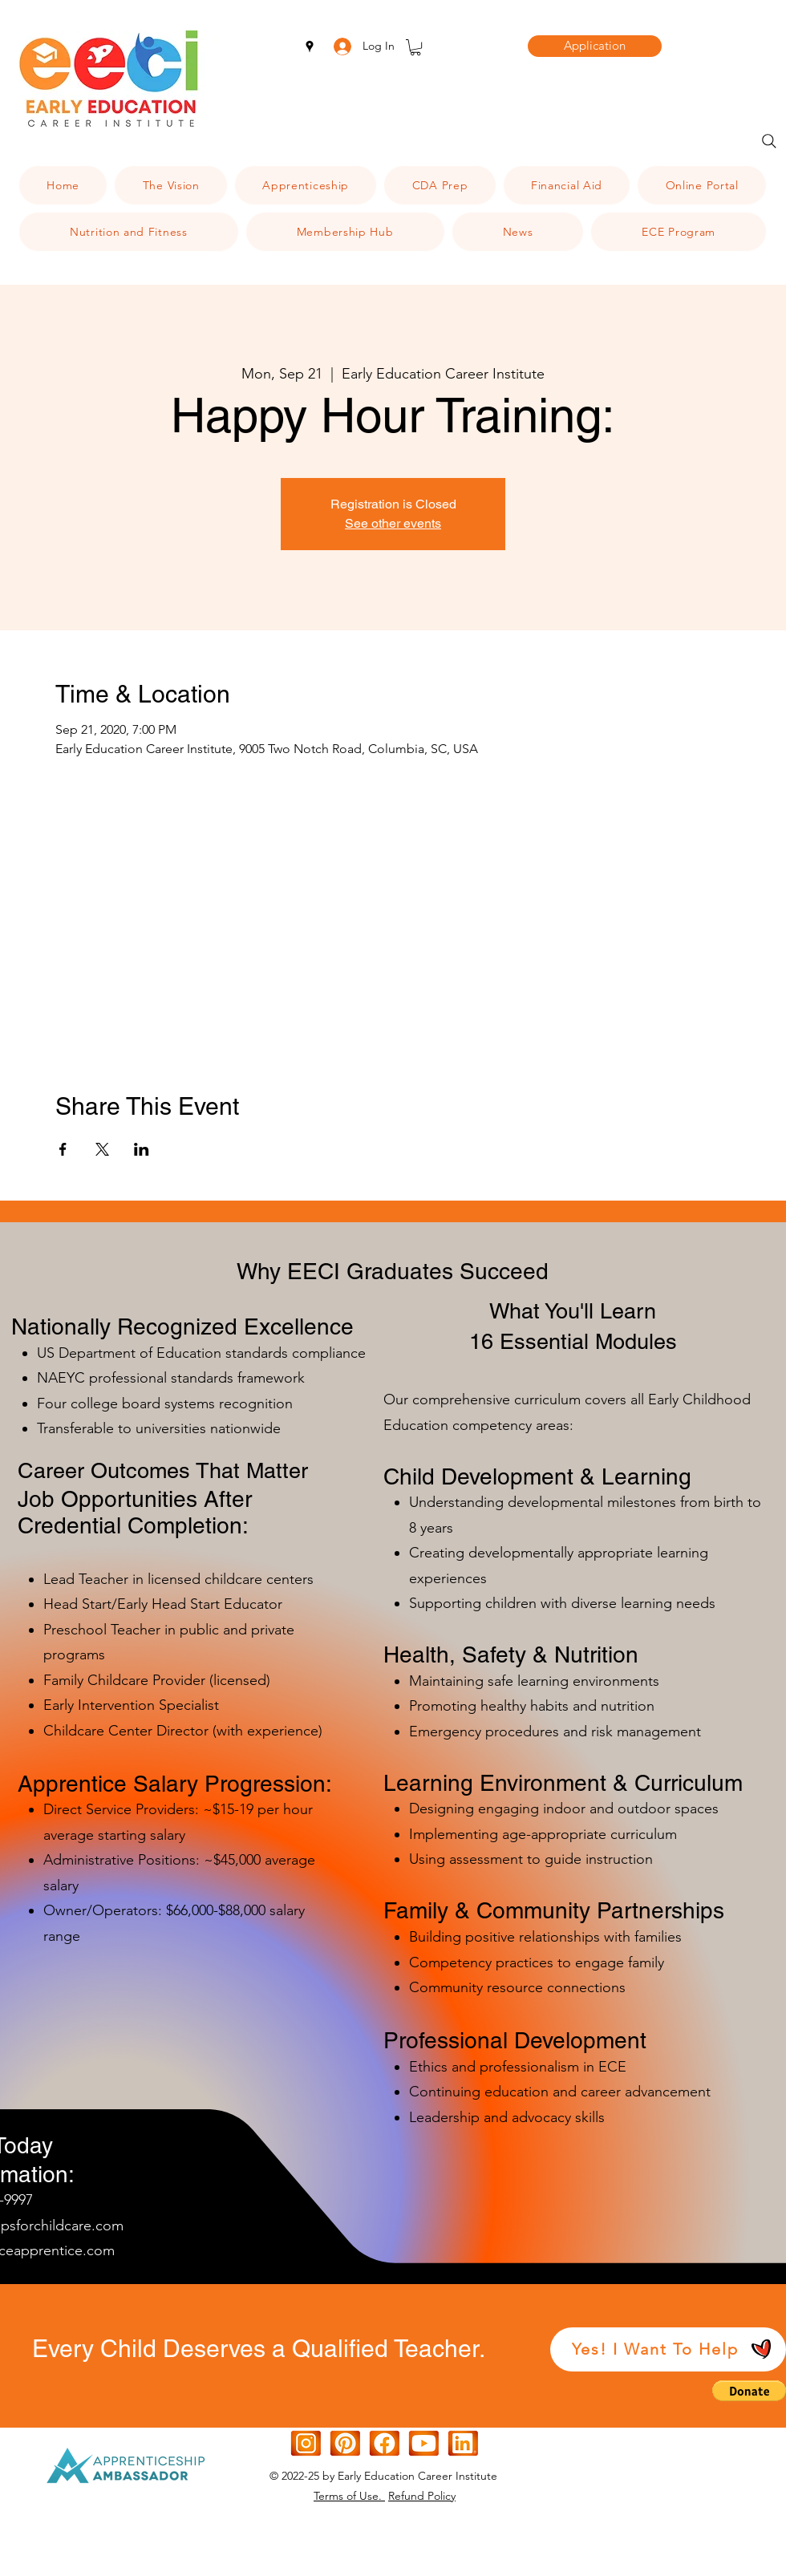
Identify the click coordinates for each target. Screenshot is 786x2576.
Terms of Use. (349, 2496)
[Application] (595, 46)
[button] (415, 47)
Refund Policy (422, 2496)
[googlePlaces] (310, 46)
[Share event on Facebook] (63, 1149)
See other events (393, 523)
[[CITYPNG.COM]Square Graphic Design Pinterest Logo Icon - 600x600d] (345, 2443)
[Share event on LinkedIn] (141, 1149)
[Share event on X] (102, 1149)
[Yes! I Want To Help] (668, 2349)
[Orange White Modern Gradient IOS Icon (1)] (424, 2443)
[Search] (769, 141)
